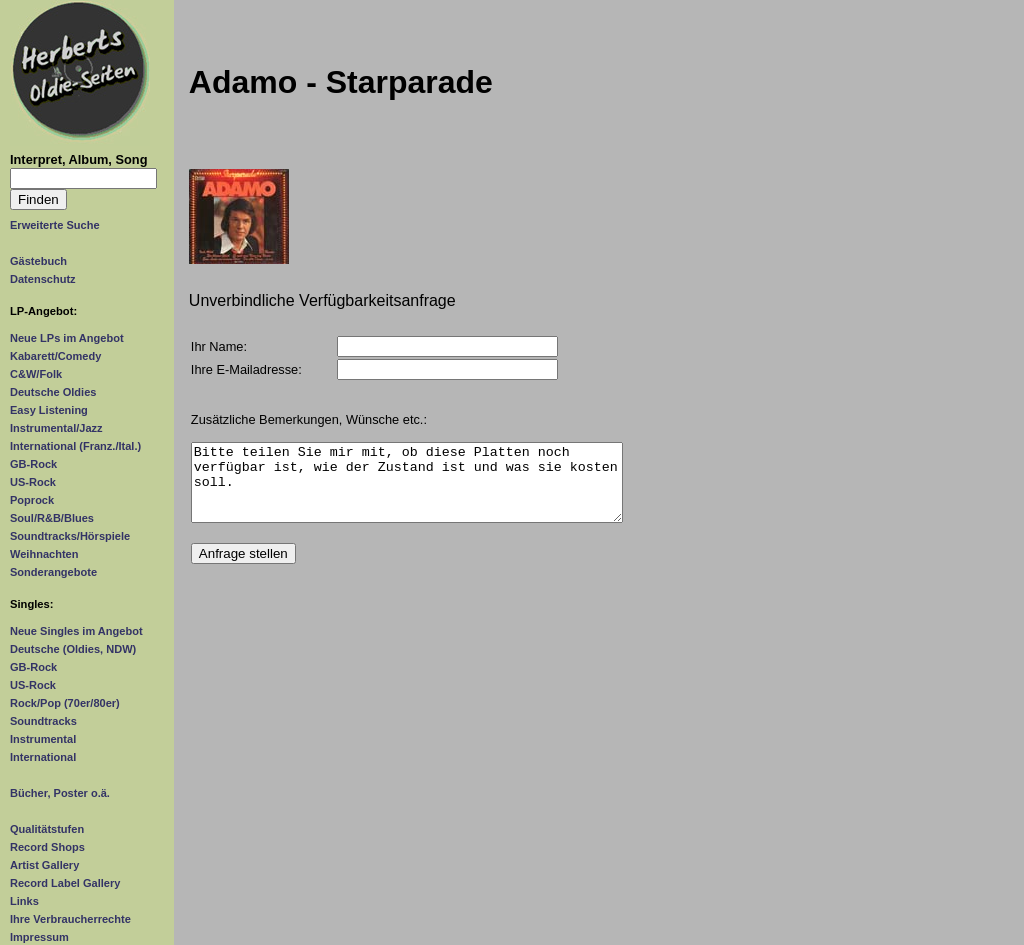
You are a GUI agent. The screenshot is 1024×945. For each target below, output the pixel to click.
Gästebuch (38, 261)
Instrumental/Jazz (56, 428)
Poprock (32, 500)
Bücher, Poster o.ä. (60, 793)
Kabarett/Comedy (55, 356)
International (43, 757)
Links (24, 901)
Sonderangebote (53, 572)
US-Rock (33, 482)
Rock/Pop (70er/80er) (65, 703)
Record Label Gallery (65, 883)
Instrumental (43, 739)
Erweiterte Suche (55, 225)
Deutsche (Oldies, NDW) (73, 649)
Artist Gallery (44, 865)
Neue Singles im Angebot (76, 631)
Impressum (39, 937)
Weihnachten (44, 554)
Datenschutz (43, 279)
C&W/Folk (36, 374)
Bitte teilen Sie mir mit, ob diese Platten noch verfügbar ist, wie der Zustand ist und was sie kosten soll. (407, 490)
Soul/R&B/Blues (52, 518)
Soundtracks (43, 721)
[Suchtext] (83, 178)
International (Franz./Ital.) (75, 446)
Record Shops (47, 847)
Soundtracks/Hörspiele (70, 536)
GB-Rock (33, 464)
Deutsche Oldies (53, 392)
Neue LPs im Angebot (67, 338)
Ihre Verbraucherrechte (70, 919)
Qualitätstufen (47, 829)
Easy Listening (49, 410)
